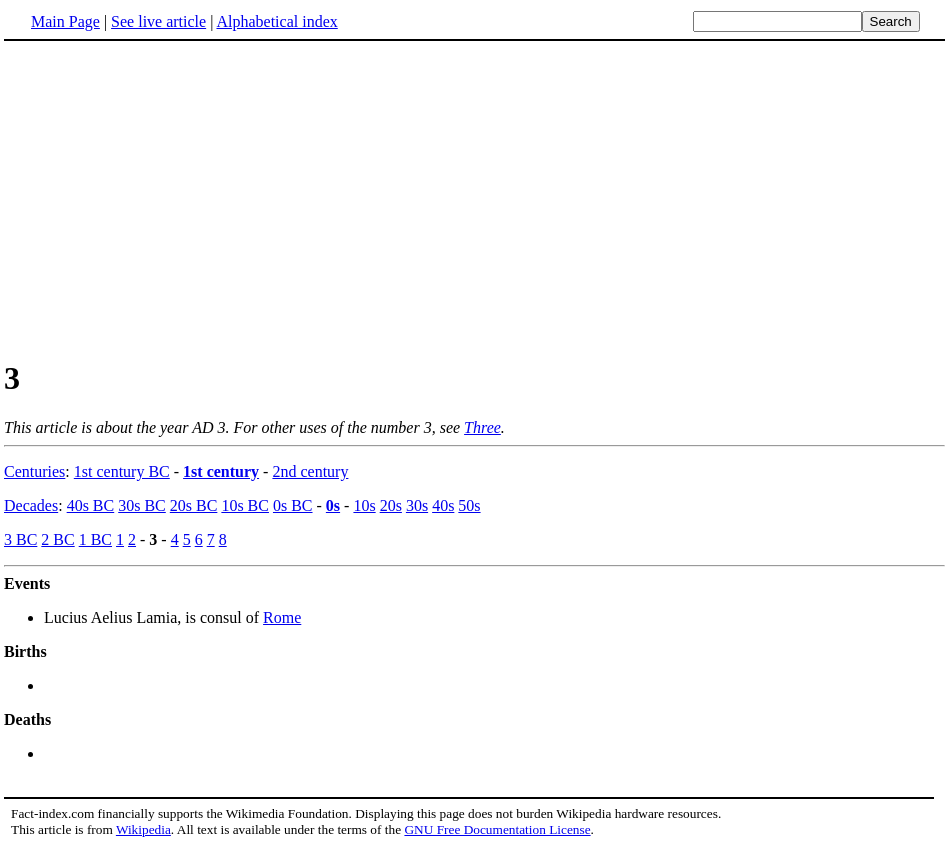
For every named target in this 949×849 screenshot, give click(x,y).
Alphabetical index (276, 21)
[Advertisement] (172, 199)
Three (482, 427)
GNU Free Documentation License (497, 829)
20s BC (194, 505)
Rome (282, 617)
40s (443, 505)
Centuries (34, 471)
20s (391, 505)
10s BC (245, 505)
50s (469, 505)
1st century (221, 471)
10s (364, 505)
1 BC (95, 539)
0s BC (293, 505)
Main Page (65, 21)
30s (417, 505)
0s (333, 505)
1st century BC (122, 471)
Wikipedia (143, 829)
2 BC (57, 539)
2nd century (310, 471)
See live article (158, 21)
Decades (31, 505)
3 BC (20, 539)
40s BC (91, 505)
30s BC (142, 505)
